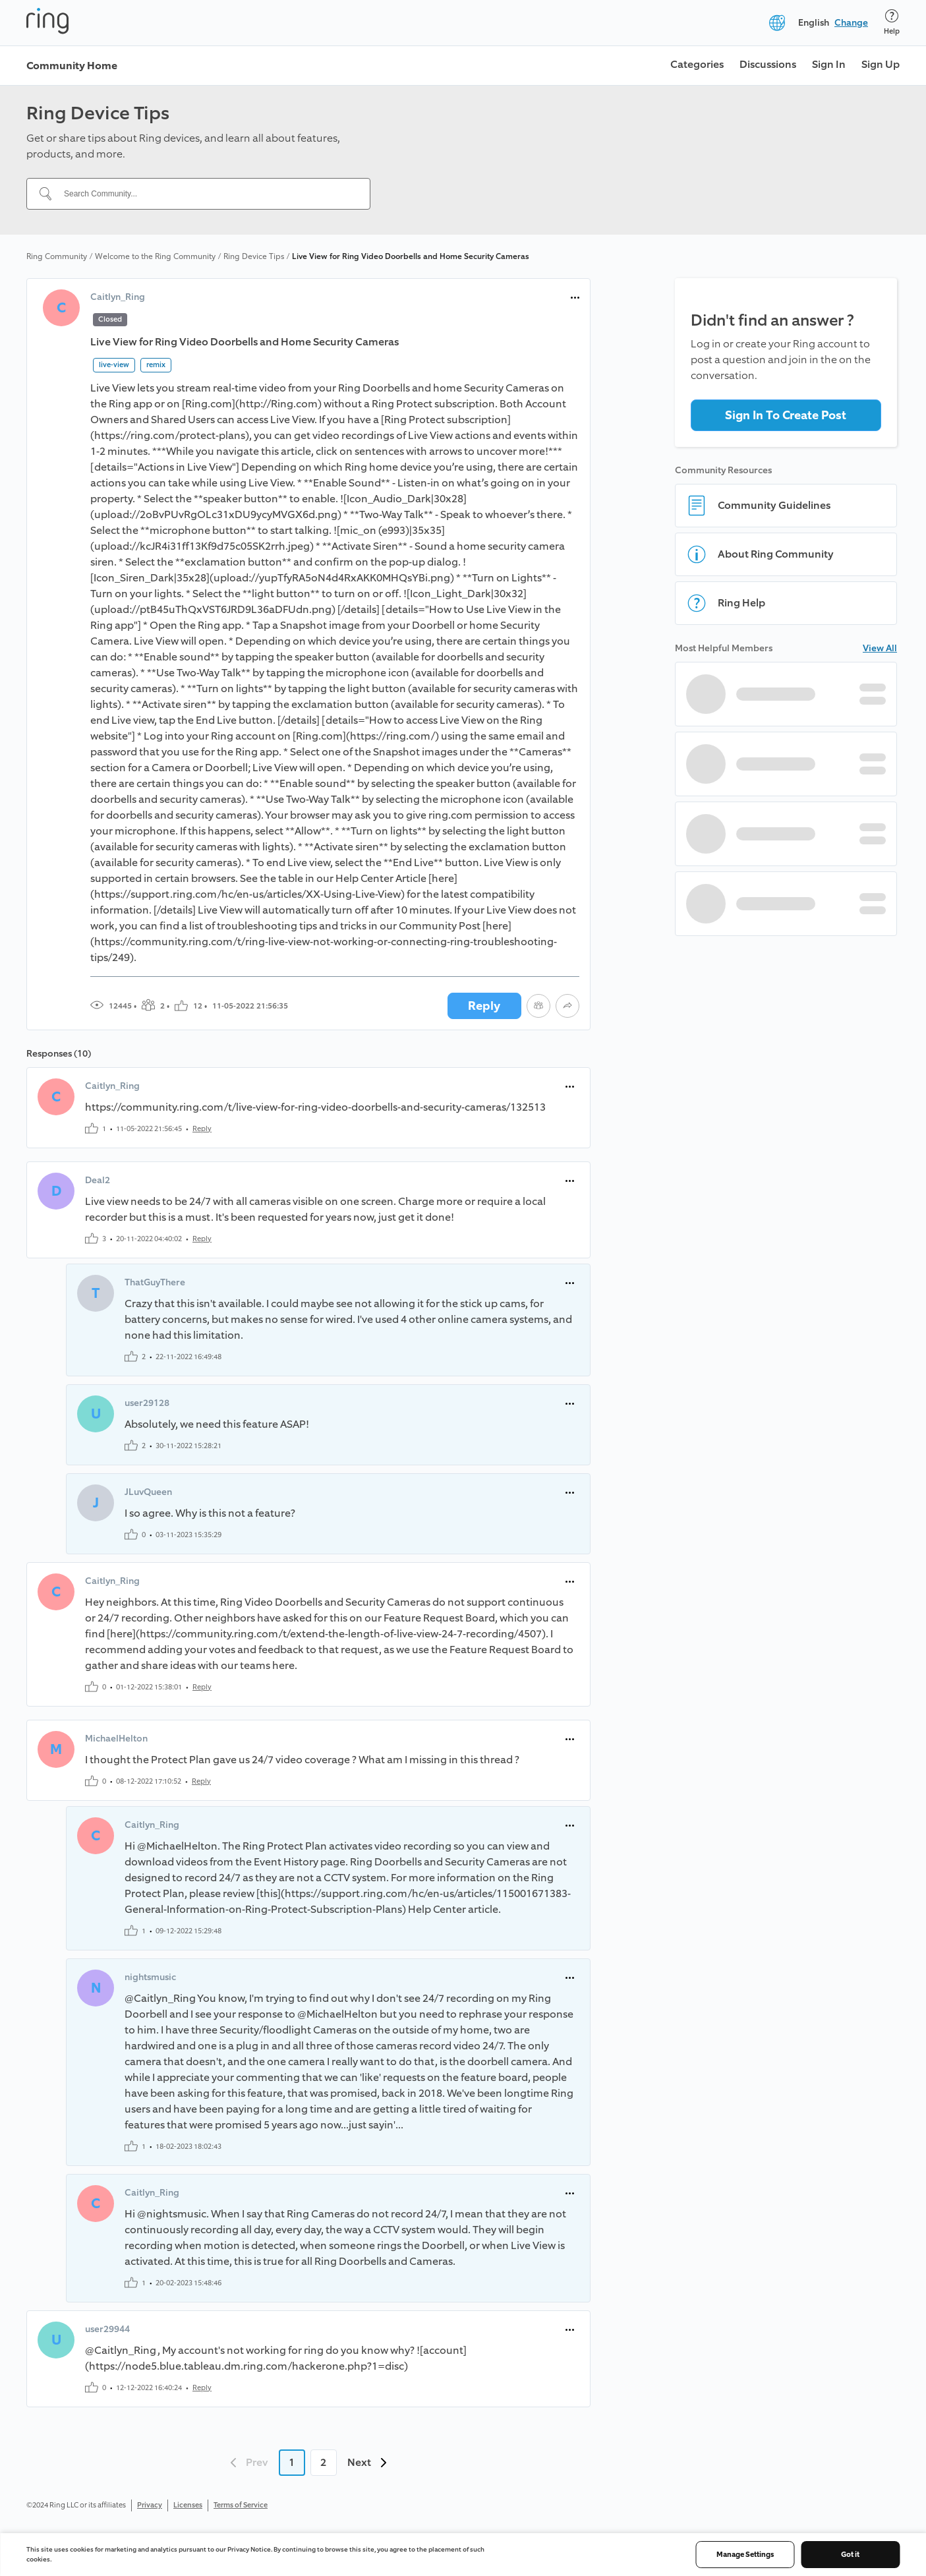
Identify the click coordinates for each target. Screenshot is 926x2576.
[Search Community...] (206, 194)
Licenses (187, 2505)
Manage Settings (745, 2555)
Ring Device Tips (253, 256)
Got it (850, 2555)
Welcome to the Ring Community (155, 256)
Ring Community (56, 256)
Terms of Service (241, 2505)
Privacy (149, 2505)
